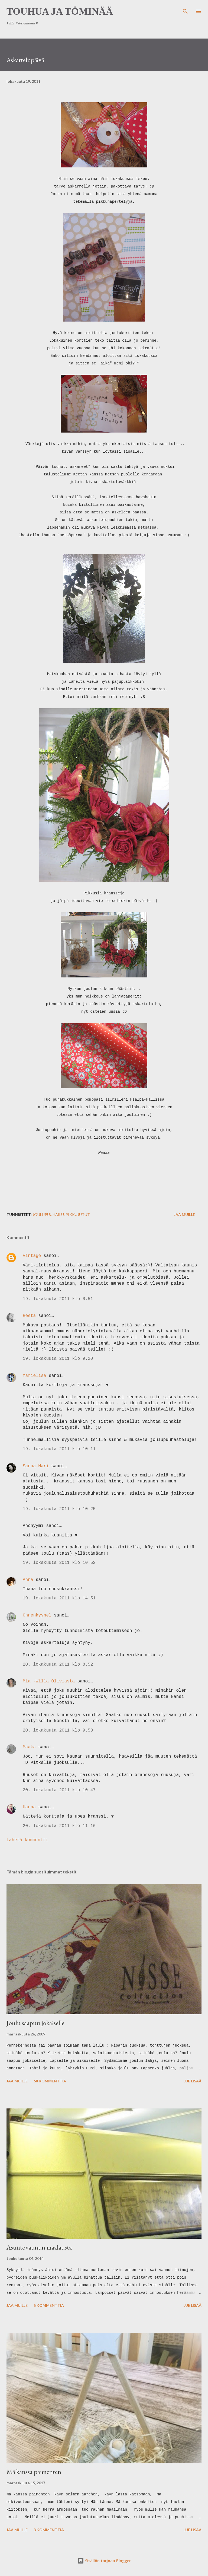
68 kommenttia (50, 2081)
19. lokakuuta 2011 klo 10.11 (59, 1449)
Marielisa (34, 1375)
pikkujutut (78, 1214)
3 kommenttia (49, 2529)
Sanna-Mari (36, 1466)
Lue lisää (192, 2081)
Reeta (29, 1315)
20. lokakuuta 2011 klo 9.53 (58, 1730)
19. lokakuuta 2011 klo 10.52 (59, 1562)
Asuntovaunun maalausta (39, 2247)
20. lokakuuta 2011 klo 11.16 (59, 1826)
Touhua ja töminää (59, 11)
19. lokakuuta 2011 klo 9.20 (58, 1358)
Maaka (29, 1747)
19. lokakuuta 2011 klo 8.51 (58, 1299)
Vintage (32, 1255)
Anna (28, 1579)
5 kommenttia (49, 2305)
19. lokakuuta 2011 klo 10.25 (59, 1509)
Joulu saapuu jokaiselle (35, 2023)
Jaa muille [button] (184, 1214)
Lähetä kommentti (27, 1840)
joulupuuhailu (48, 1214)
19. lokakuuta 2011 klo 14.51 (59, 1598)
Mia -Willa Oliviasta (49, 1681)
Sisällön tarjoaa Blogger (104, 2560)
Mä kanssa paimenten (33, 2471)
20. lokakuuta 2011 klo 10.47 (59, 1790)
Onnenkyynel (37, 1615)
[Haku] (185, 10)
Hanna (29, 1807)
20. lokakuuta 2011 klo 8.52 (58, 1664)
